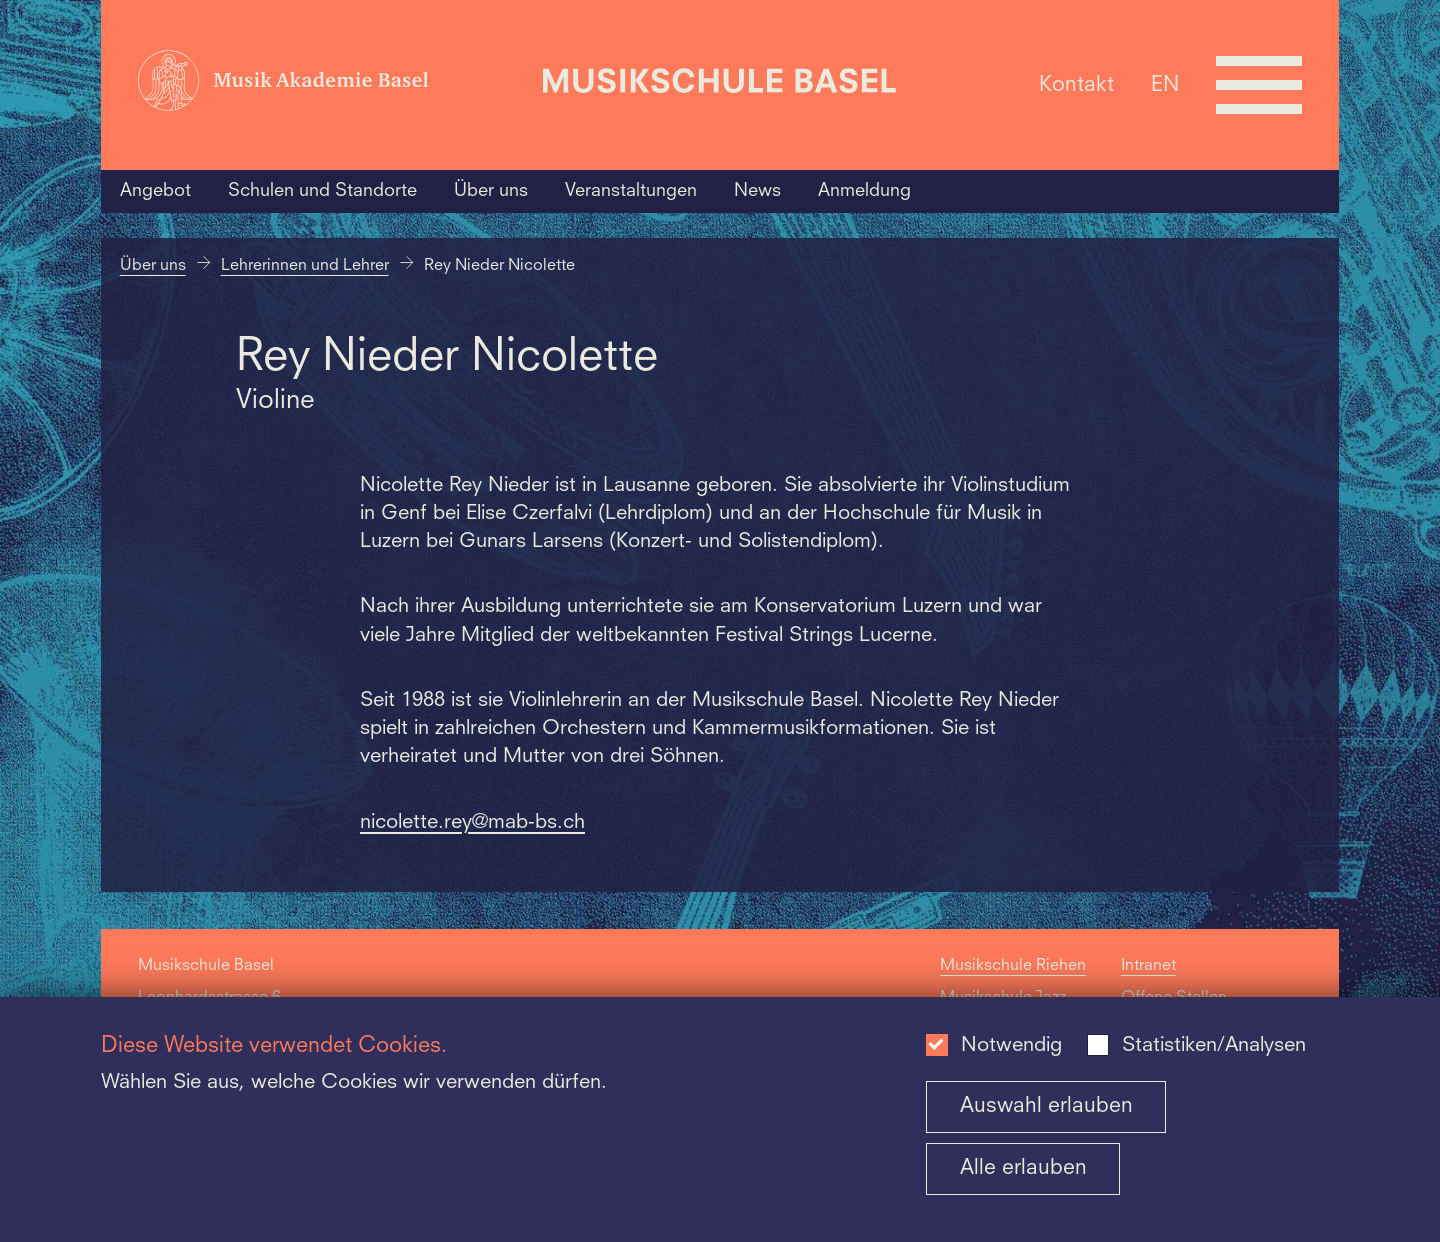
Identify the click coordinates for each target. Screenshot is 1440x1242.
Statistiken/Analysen (1214, 1046)
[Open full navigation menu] (1259, 85)
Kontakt (1076, 84)
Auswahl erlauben (1046, 1106)
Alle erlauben (1023, 1168)
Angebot (155, 191)
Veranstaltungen (631, 191)
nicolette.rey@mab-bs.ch (472, 823)
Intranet (1148, 966)
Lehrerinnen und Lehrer (305, 266)
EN (1165, 84)
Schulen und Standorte (322, 191)
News (757, 191)
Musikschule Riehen (1013, 966)
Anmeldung (864, 191)
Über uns (491, 191)
